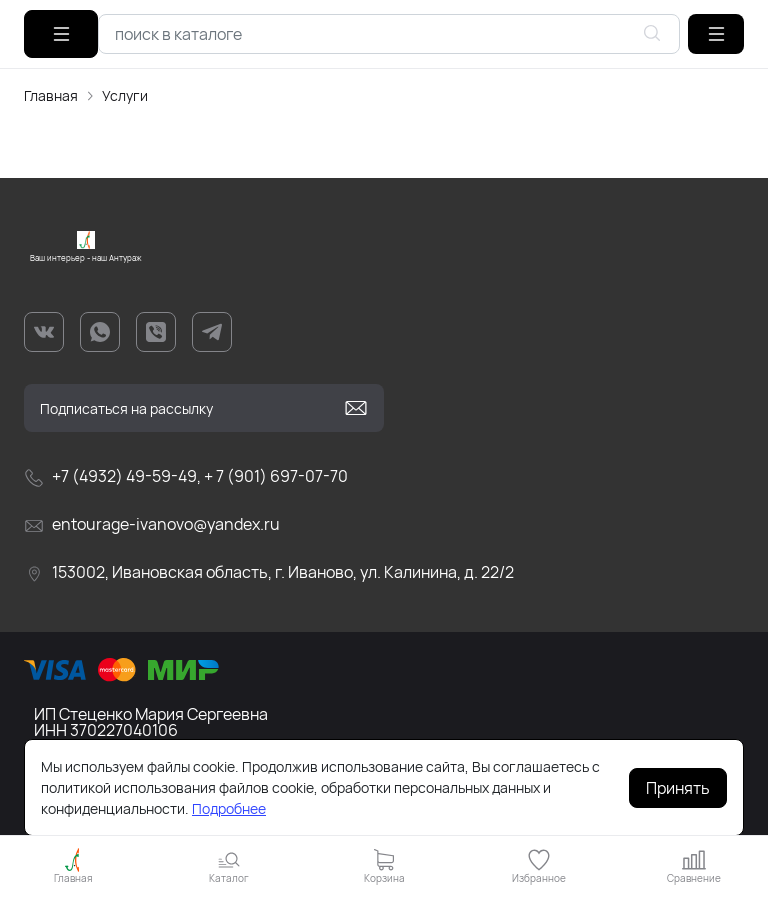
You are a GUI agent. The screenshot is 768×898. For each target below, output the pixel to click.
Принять (678, 788)
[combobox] (389, 34)
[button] (716, 34)
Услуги (125, 95)
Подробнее (229, 808)
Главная (51, 95)
